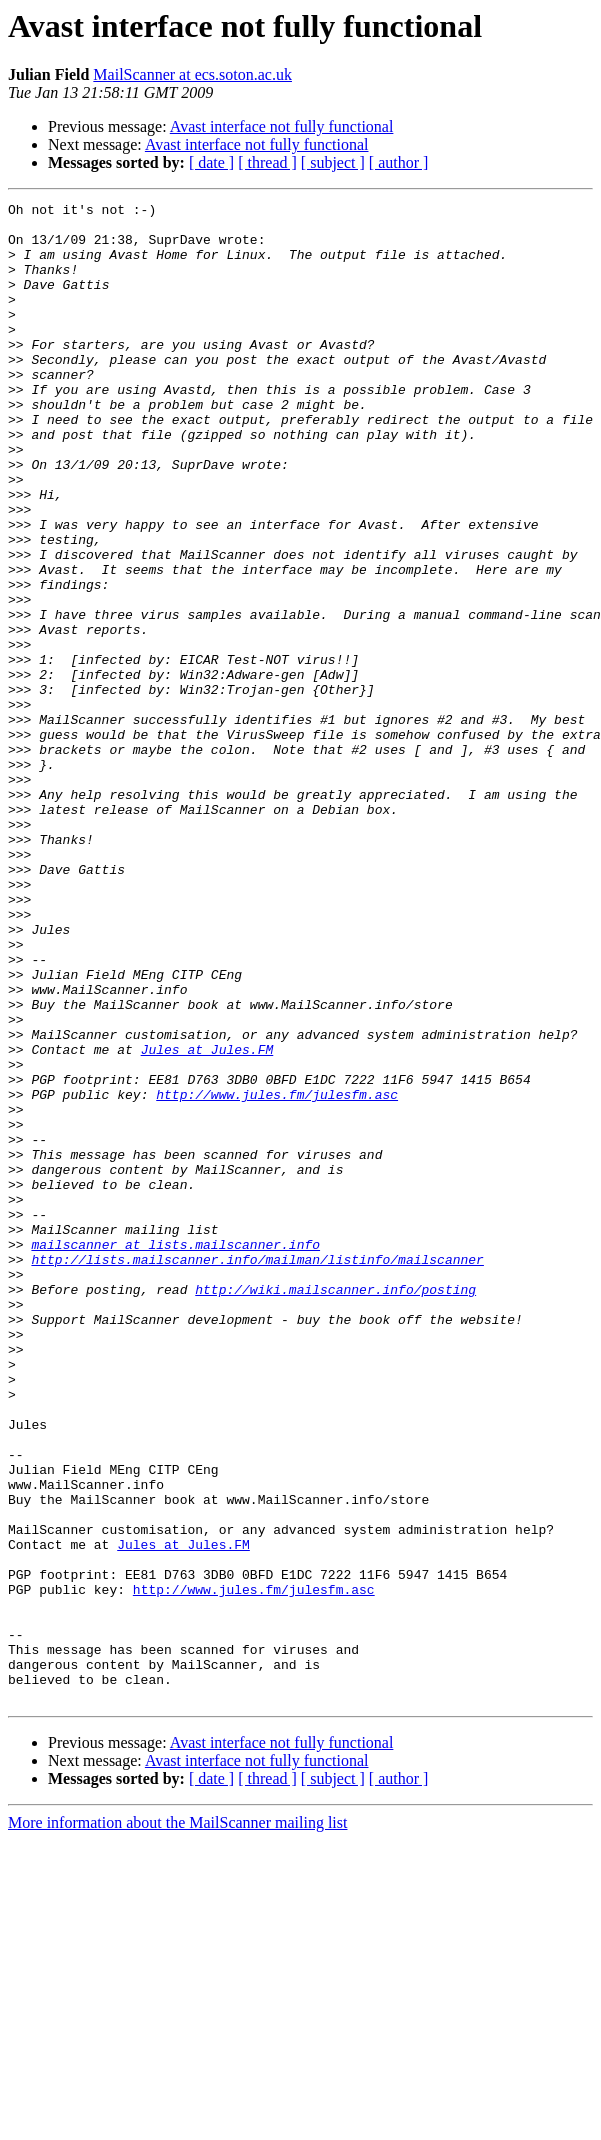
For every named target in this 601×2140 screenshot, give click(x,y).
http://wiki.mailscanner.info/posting (335, 1508)
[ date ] (211, 162)
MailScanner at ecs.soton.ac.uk (192, 74)
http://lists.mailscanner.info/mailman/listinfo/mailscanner (257, 1472)
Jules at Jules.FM (207, 1220)
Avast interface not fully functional (282, 126)
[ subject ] (333, 162)
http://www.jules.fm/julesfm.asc (277, 1274)
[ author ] (399, 162)
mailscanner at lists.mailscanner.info (175, 1454)
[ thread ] (267, 162)
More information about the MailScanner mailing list (177, 2122)
